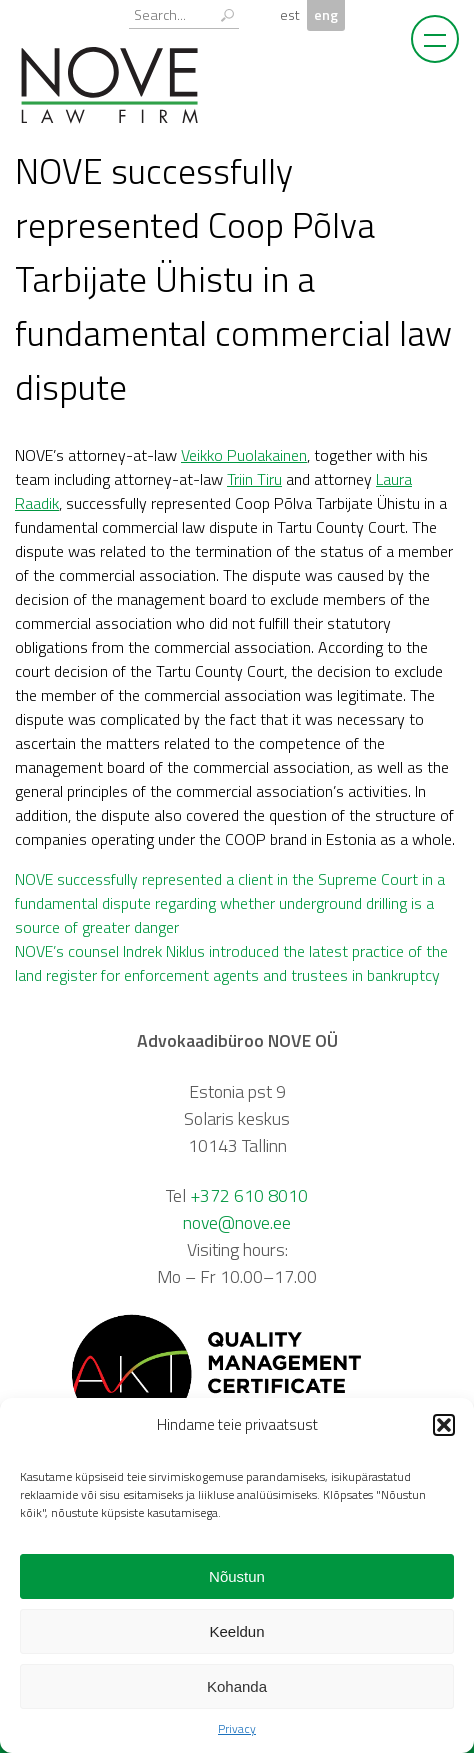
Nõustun (237, 1576)
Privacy (237, 1728)
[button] (444, 1425)
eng (326, 15)
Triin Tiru (254, 479)
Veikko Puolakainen (244, 455)
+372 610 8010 (249, 1195)
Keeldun (236, 1631)
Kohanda (237, 1686)
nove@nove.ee (237, 1222)
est (290, 15)
